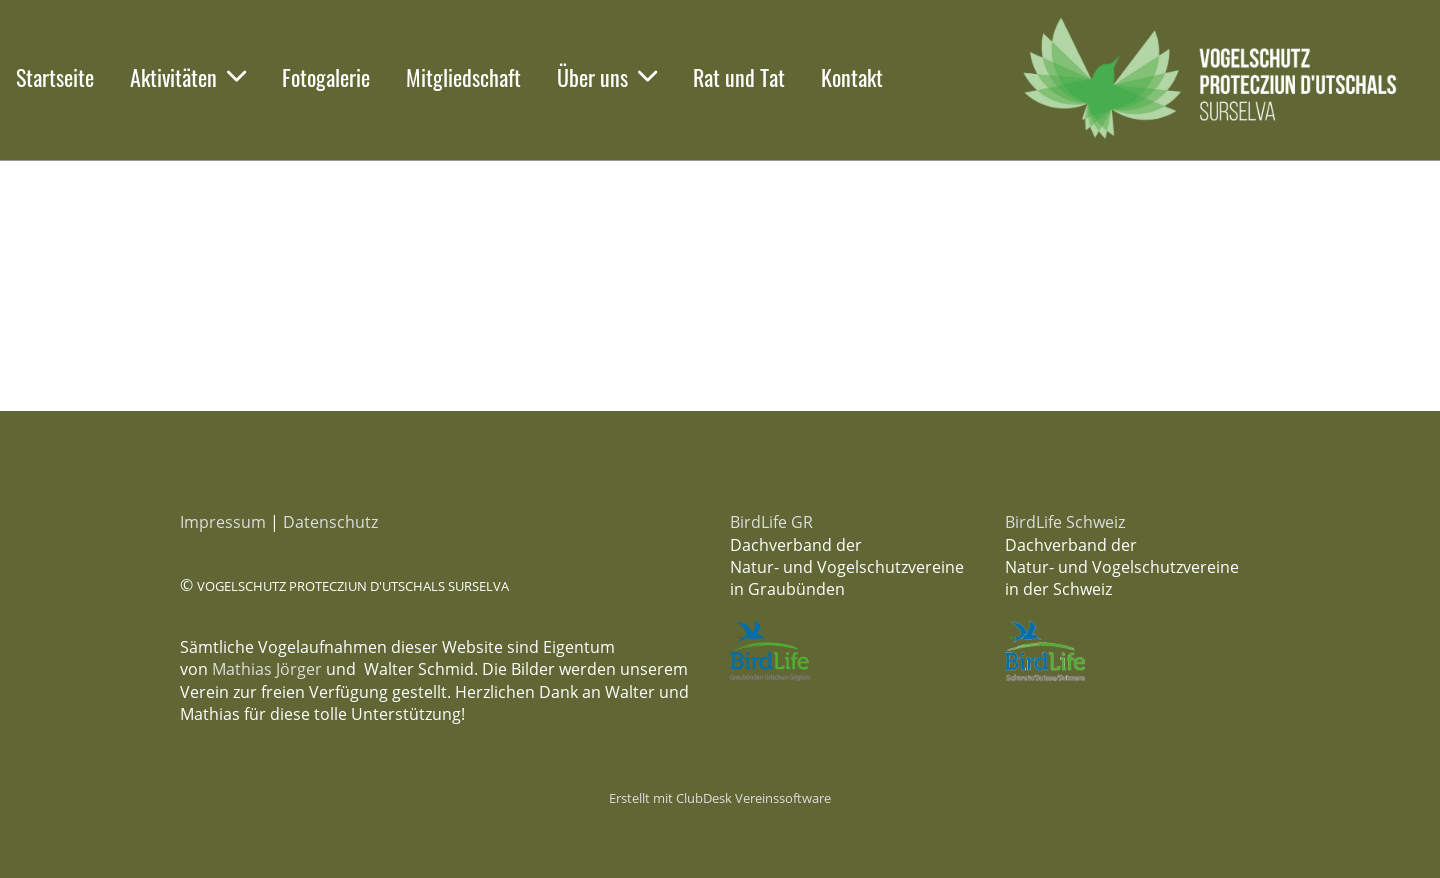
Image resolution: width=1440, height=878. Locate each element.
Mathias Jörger (267, 669)
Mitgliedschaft (463, 77)
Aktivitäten (188, 77)
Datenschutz (330, 522)
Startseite (55, 77)
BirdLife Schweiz (1065, 522)
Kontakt (852, 77)
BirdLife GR (771, 522)
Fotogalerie (326, 77)
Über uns (607, 77)
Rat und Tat (739, 77)
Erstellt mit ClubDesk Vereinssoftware (720, 798)
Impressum (223, 522)
